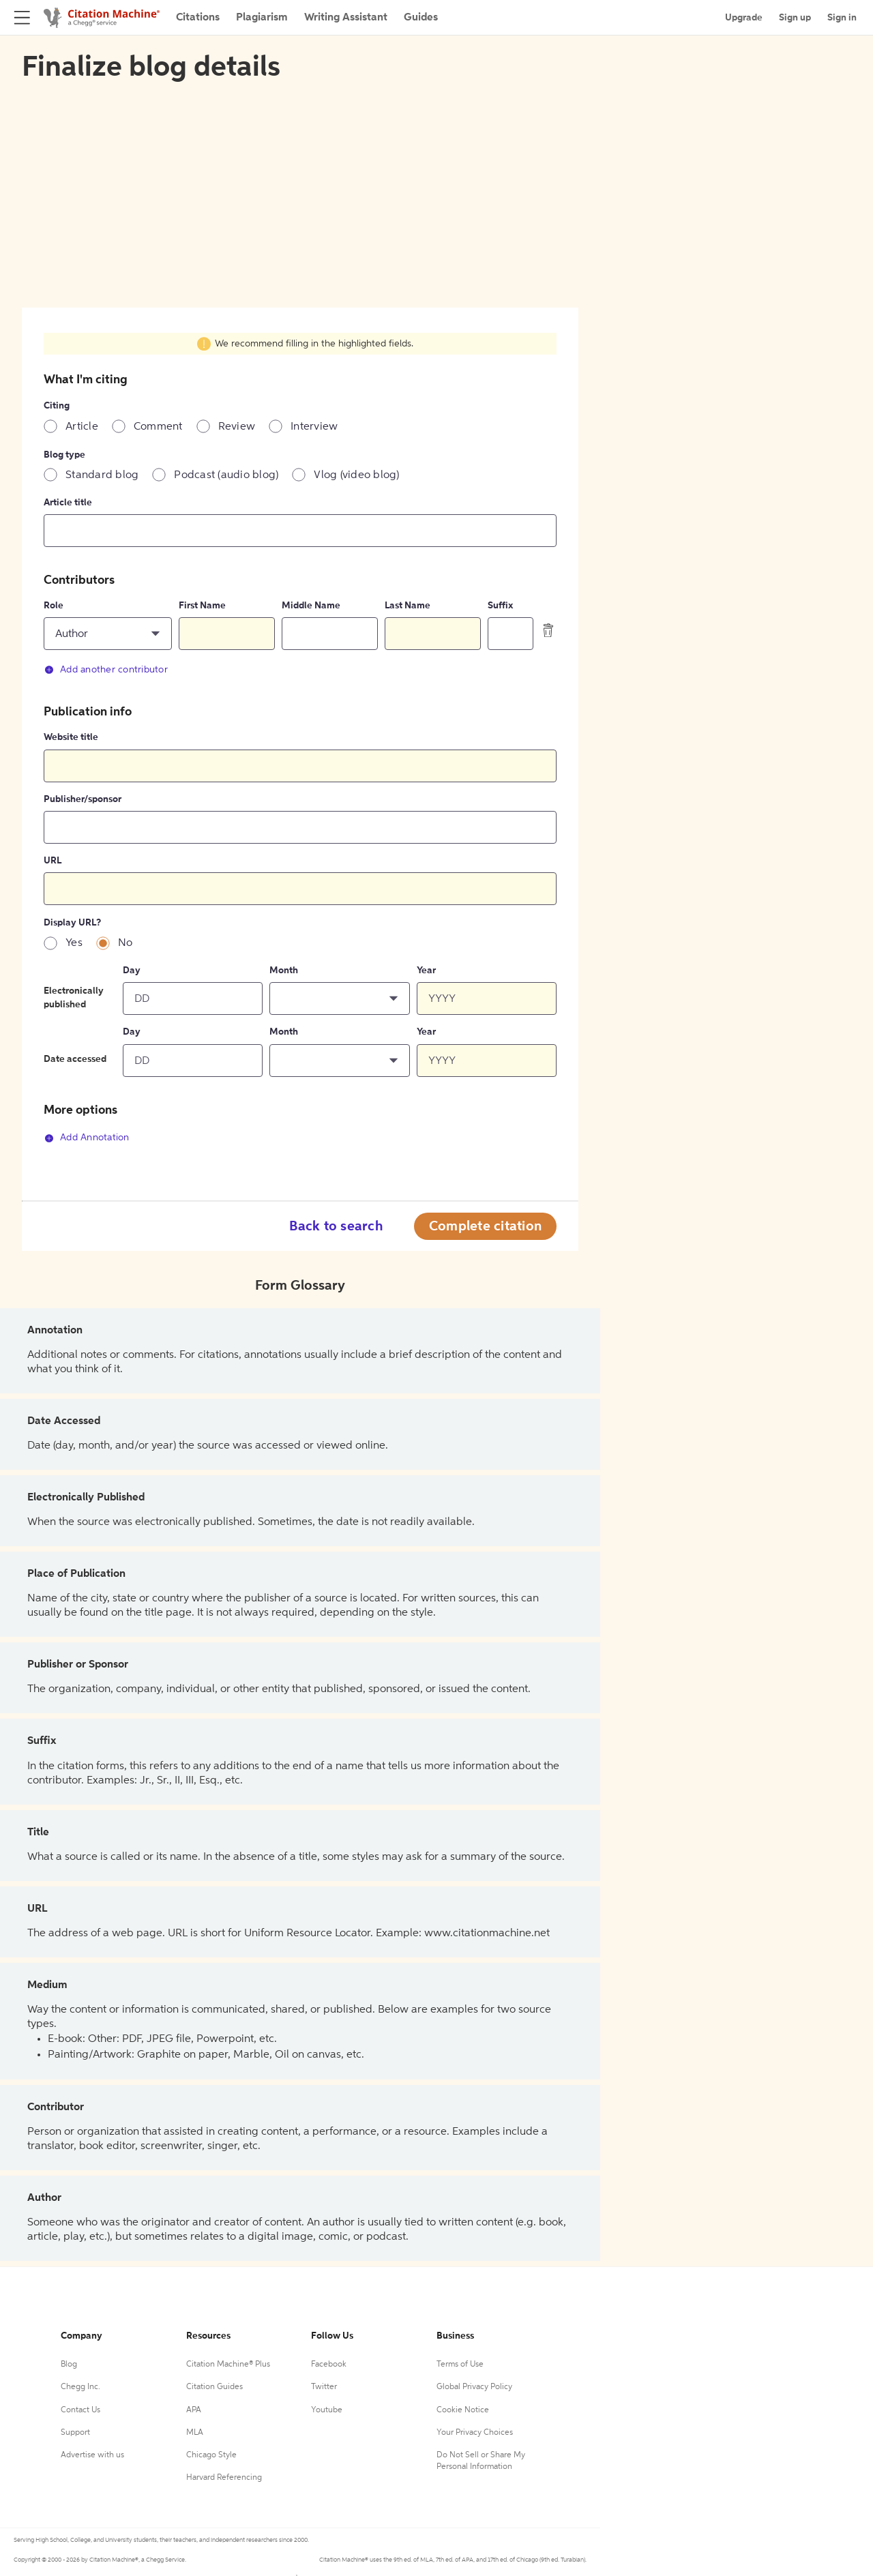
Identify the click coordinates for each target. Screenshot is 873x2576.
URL (52, 860)
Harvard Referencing (224, 2478)
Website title (71, 737)
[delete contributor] (548, 630)
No (125, 943)
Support (75, 2433)
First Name (202, 605)
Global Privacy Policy (474, 2387)
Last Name (407, 605)
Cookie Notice (462, 2410)
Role (53, 605)
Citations (198, 17)
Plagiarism (262, 17)
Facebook (328, 2364)
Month (283, 970)
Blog (69, 2364)
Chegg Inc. (80, 2387)
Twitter (324, 2387)
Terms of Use (460, 2364)
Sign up (795, 18)
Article (81, 426)
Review (237, 426)
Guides (421, 17)
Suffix (500, 605)
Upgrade (744, 18)
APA (193, 2410)
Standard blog (101, 475)
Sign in (842, 18)
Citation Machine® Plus (228, 2364)
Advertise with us (92, 2455)
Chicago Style (211, 2455)
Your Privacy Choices (474, 2433)
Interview (314, 426)
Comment (158, 426)
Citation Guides (214, 2387)
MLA (194, 2433)
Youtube (326, 2410)
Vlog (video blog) (356, 475)
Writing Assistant (345, 17)
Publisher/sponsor (82, 799)
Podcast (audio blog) (226, 475)
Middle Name (311, 605)
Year (426, 970)
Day (131, 970)
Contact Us (80, 2410)
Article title (68, 502)
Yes (74, 943)
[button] (108, 633)
